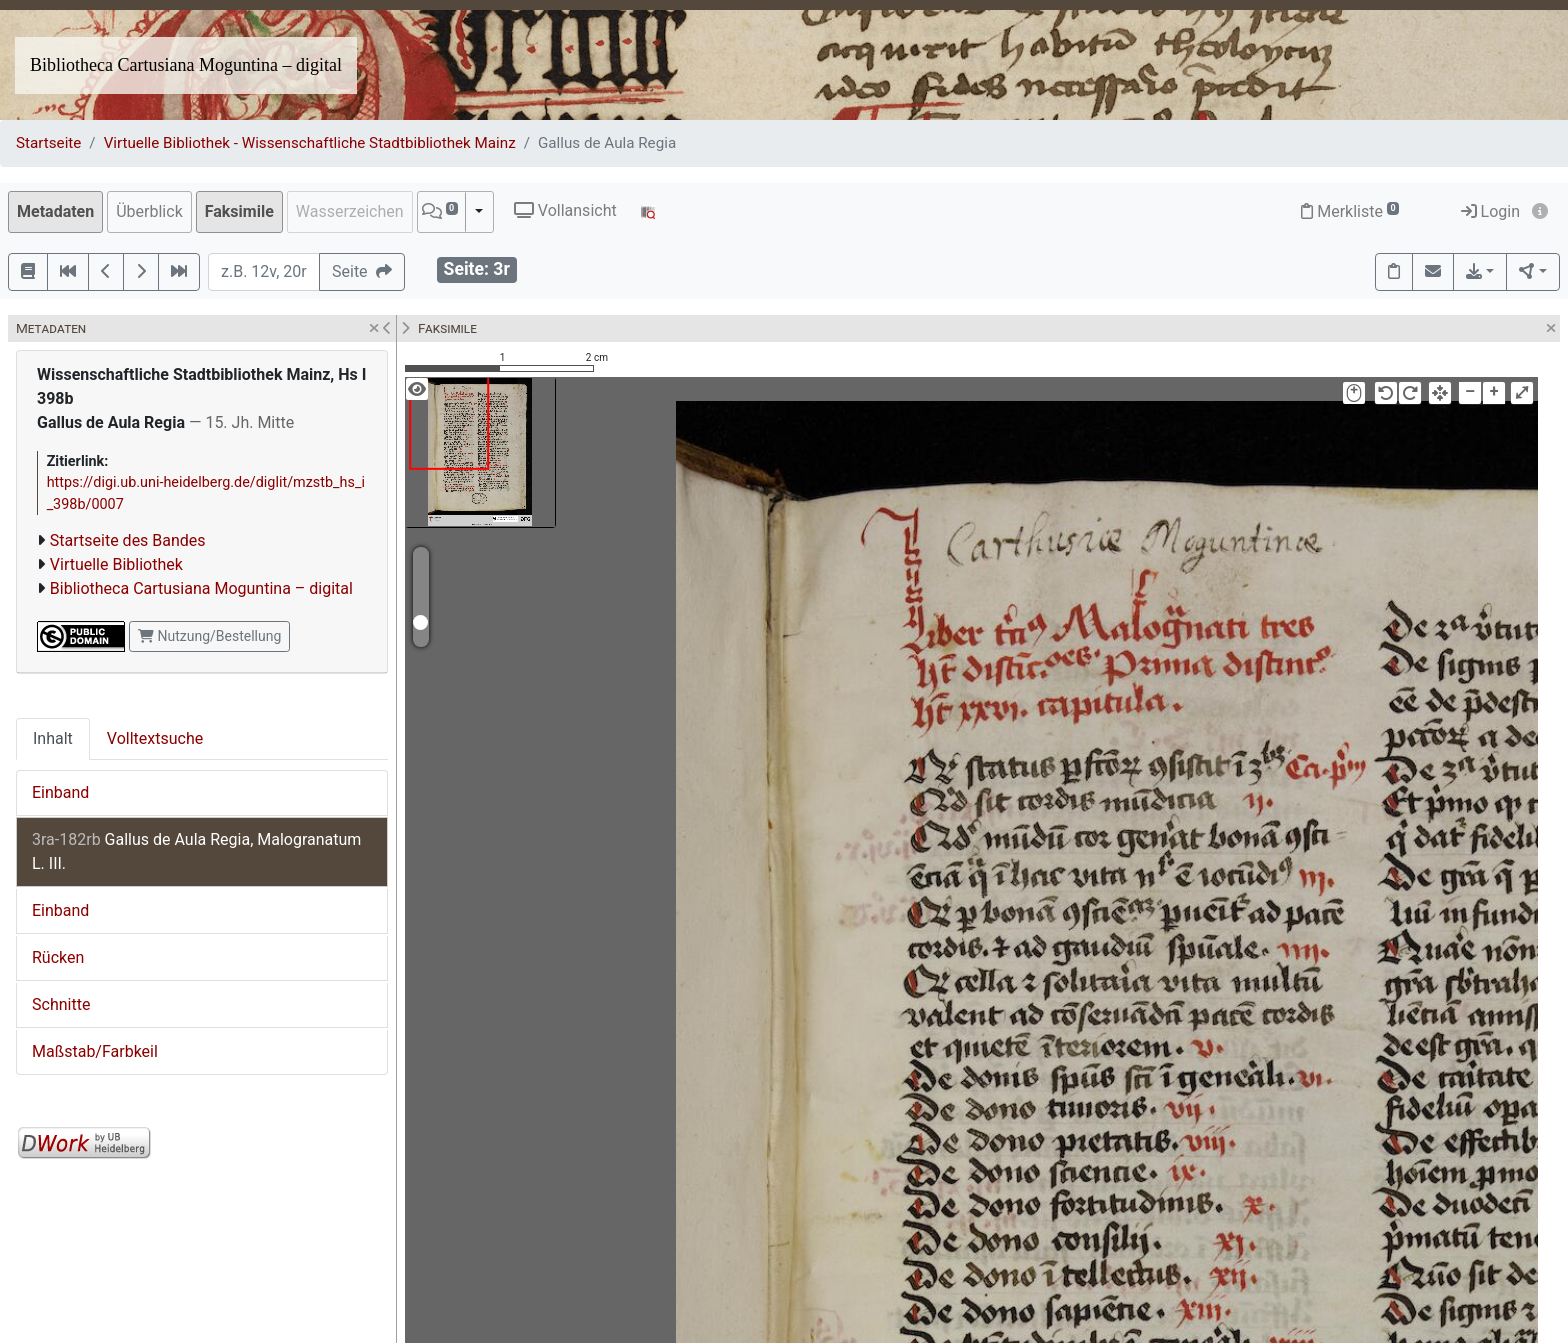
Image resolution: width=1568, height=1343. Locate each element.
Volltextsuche (155, 738)
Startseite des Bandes (128, 540)
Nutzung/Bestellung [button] (209, 636)
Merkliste (1350, 211)
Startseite (48, 143)
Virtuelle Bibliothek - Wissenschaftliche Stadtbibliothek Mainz (310, 143)
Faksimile (239, 211)
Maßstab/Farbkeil (95, 1051)
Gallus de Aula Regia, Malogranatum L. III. (196, 851)
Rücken (58, 957)
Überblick (149, 211)
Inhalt (53, 738)
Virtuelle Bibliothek (116, 564)
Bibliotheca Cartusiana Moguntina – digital (186, 65)
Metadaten (55, 211)
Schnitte (61, 1004)
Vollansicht (565, 210)
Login (1490, 211)
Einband (60, 792)
